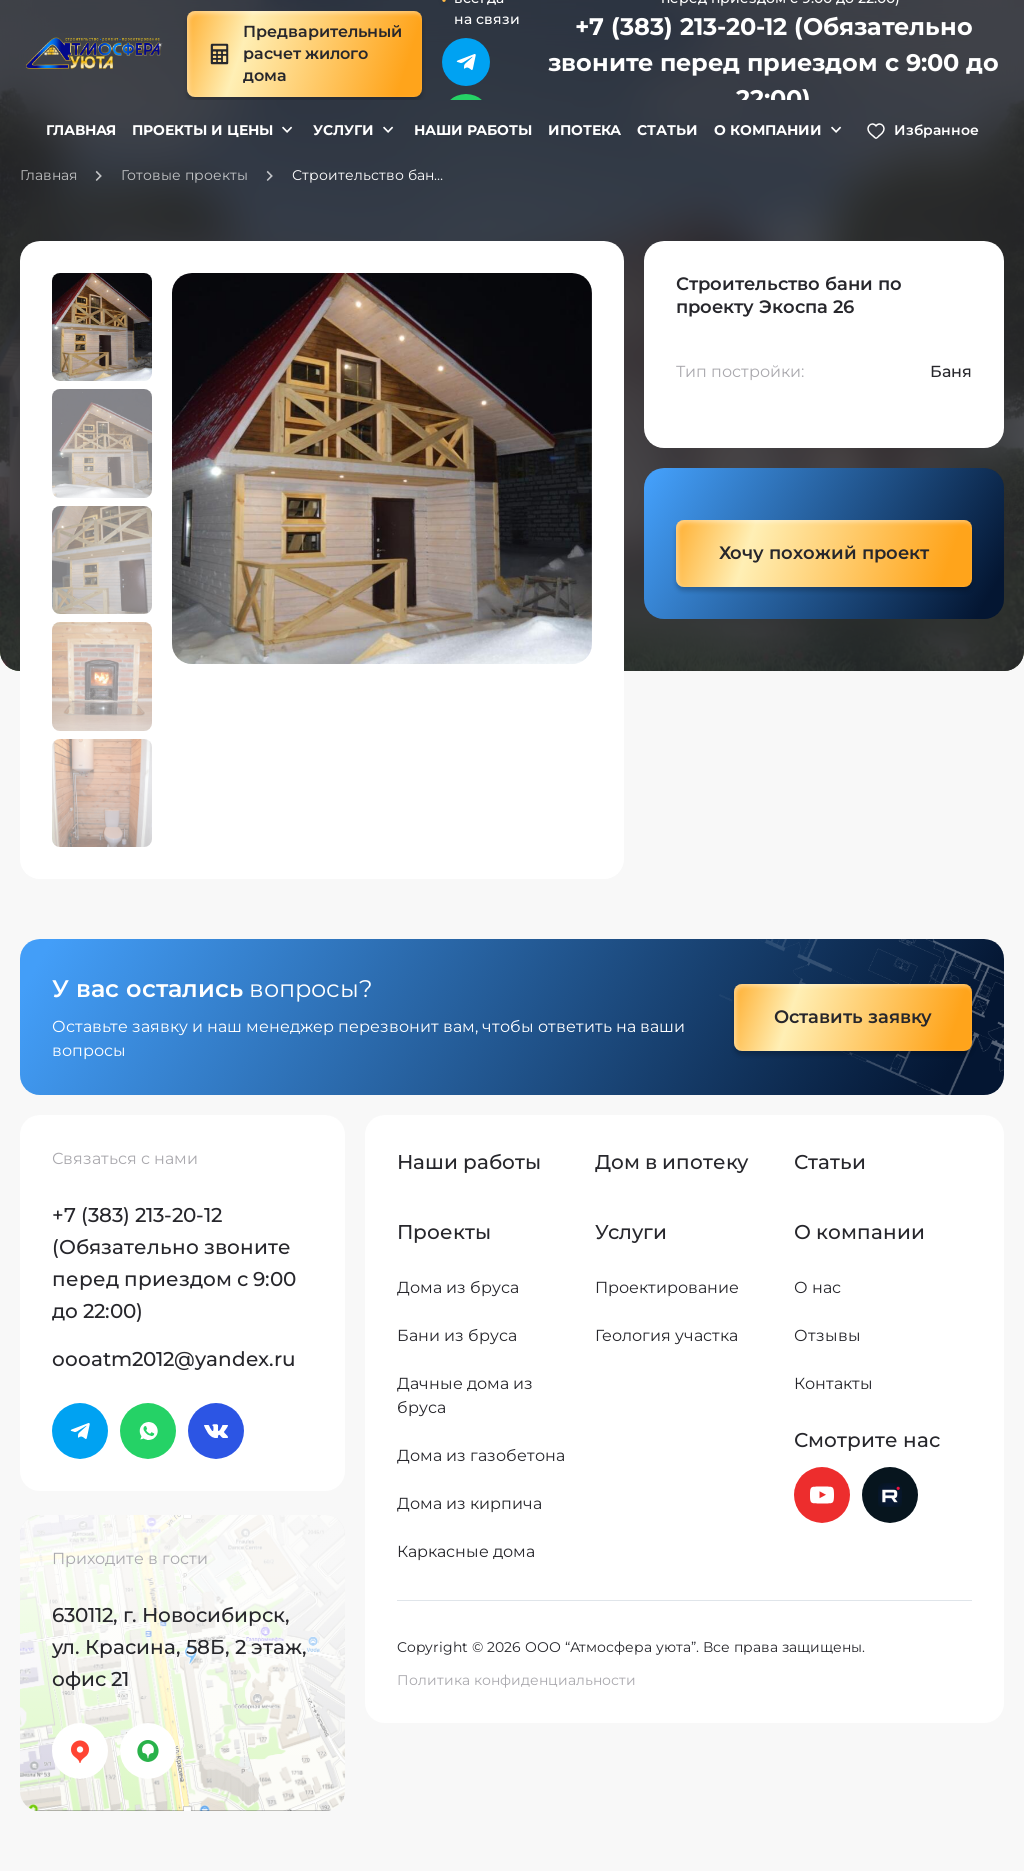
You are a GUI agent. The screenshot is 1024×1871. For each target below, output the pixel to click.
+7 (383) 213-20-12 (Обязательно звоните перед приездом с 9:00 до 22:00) (773, 62)
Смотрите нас (867, 1440)
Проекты (444, 1232)
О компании (768, 130)
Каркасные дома (466, 1551)
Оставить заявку (853, 1017)
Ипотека (584, 130)
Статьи (667, 130)
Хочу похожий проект (824, 553)
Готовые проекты (184, 175)
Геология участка (666, 1335)
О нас (817, 1287)
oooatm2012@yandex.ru (174, 1359)
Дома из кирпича (469, 1503)
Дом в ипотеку (671, 1162)
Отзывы (827, 1335)
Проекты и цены (202, 130)
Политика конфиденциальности (516, 1680)
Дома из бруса (458, 1287)
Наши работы (473, 130)
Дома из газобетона (481, 1455)
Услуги (343, 130)
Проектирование (667, 1287)
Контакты (833, 1383)
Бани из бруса (457, 1335)
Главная (81, 130)
